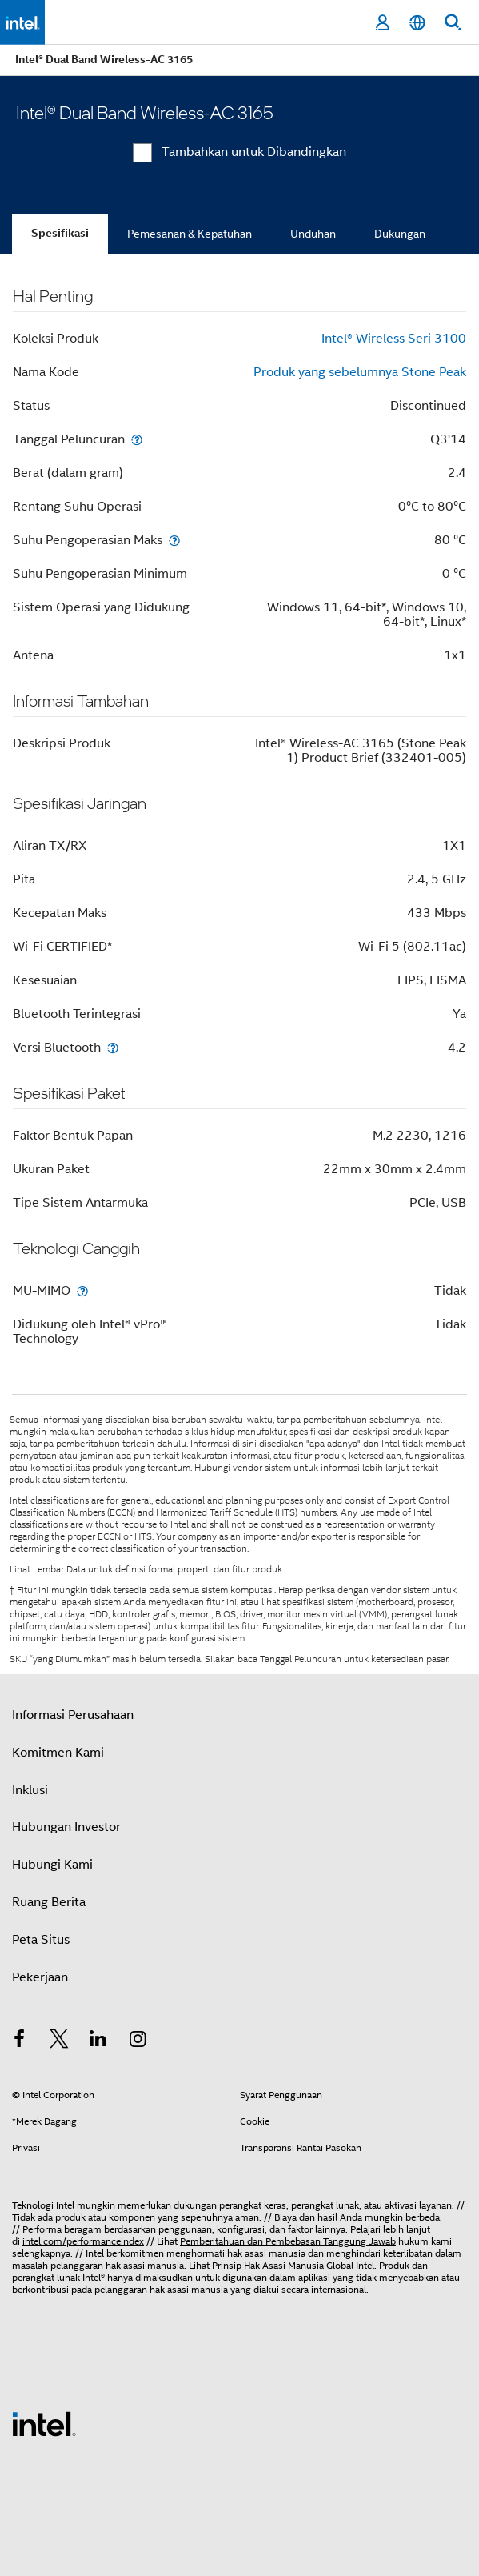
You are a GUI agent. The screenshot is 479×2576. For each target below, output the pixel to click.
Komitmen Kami (58, 1753)
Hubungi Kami (52, 1865)
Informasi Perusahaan (73, 1715)
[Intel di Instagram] (138, 2041)
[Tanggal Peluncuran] (137, 439)
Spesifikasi (60, 233)
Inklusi (30, 1790)
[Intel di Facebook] (19, 2041)
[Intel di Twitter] (59, 2041)
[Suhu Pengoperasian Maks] (174, 540)
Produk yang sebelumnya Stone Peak (359, 372)
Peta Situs (41, 1940)
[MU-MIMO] (82, 1290)
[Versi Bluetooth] (113, 1047)
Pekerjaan (40, 1977)
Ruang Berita (49, 1902)
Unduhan (313, 233)
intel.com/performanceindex (83, 2241)
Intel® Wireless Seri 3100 (393, 339)
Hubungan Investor (66, 1827)
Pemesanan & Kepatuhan (189, 233)
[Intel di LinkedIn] (98, 2041)
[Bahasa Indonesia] (417, 23)
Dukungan (399, 233)
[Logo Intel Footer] (44, 2423)
